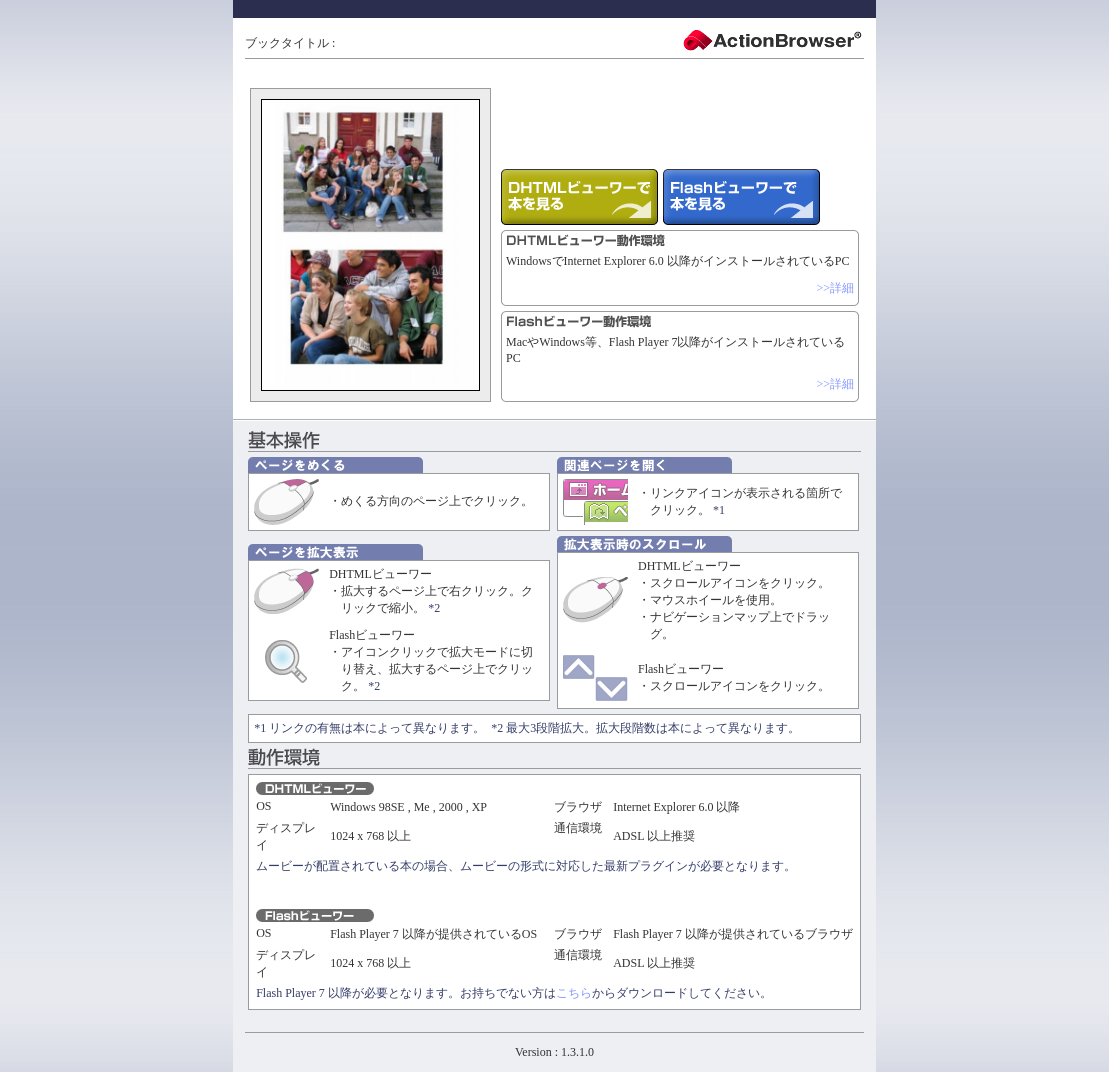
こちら (574, 993)
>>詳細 (835, 288)
